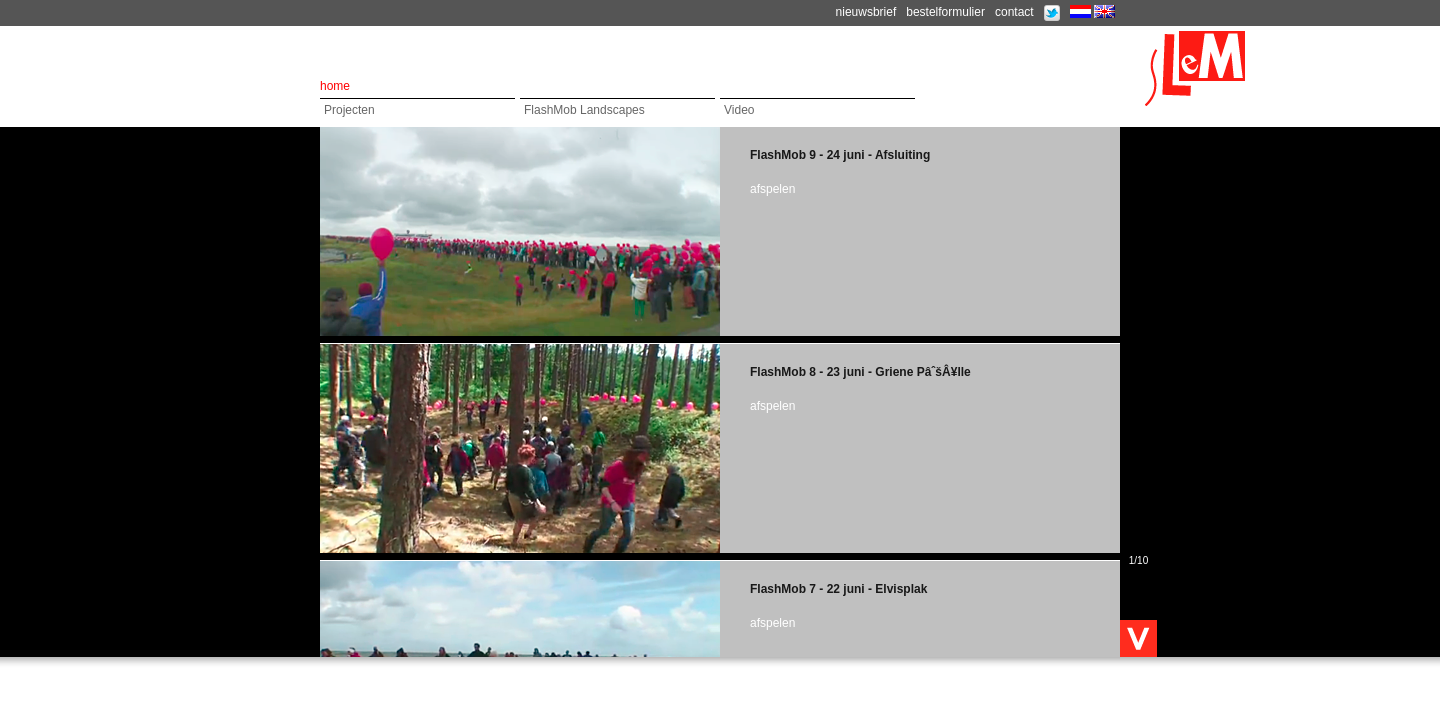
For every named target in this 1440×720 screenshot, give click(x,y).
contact (1014, 12)
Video (739, 110)
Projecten (349, 110)
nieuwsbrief (866, 12)
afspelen (772, 189)
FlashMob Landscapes (584, 110)
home (335, 86)
